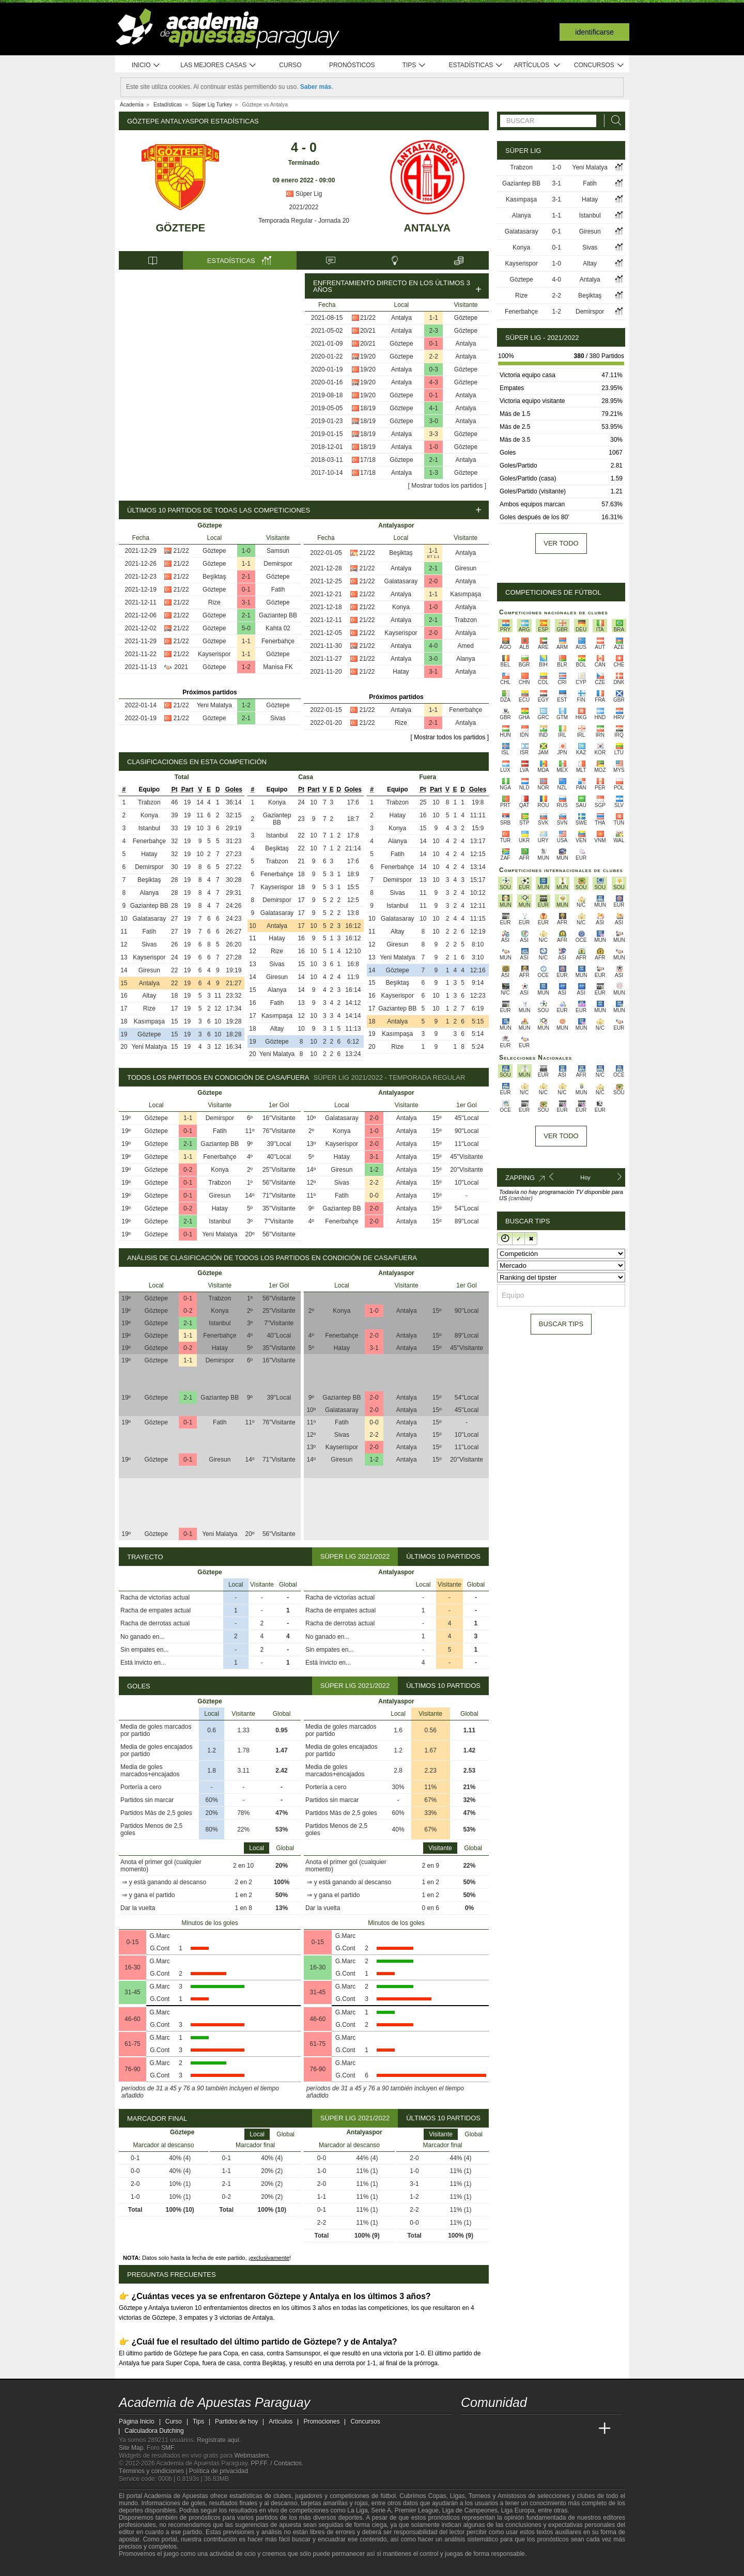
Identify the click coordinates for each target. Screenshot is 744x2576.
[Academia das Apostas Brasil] (508, 2429)
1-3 (433, 472)
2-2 (433, 356)
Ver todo (561, 543)
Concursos (599, 65)
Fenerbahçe (278, 641)
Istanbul (149, 828)
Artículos (537, 65)
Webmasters (251, 2455)
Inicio (146, 65)
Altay (149, 995)
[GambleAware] (145, 2567)
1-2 (246, 667)
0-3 (433, 369)
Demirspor (278, 563)
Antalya (427, 228)
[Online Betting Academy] (527, 2429)
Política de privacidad (218, 2471)
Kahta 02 (278, 628)
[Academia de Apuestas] (546, 2429)
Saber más (316, 86)
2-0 (433, 581)
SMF (167, 2447)
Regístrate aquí (218, 2440)
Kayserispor (214, 654)
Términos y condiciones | (154, 2471)
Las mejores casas (218, 65)
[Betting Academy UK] (585, 2429)
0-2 (187, 1169)
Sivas (277, 718)
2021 (181, 667)
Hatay (401, 671)
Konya (401, 607)
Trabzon (465, 620)
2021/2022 (304, 207)
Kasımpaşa (465, 594)
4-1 (433, 408)
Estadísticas (475, 65)
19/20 (368, 356)
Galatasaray (401, 581)
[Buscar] (613, 120)
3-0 (433, 421)
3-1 (246, 602)
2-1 (433, 459)
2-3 (433, 330)
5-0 (246, 628)
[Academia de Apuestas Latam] (566, 2429)
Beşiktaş (214, 576)
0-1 (433, 343)
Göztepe (181, 228)
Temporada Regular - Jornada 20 (303, 220)
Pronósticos (352, 65)
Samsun (278, 550)
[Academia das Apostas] (489, 2429)
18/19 (368, 408)
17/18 (368, 459)
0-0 (373, 1195)
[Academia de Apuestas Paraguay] (469, 2429)
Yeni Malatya (214, 705)
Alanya (465, 658)
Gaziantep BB (278, 615)
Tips (414, 65)
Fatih (278, 589)
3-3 (433, 434)
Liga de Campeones (470, 2510)
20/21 (368, 330)
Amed (466, 645)
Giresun (465, 568)
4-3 (433, 382)
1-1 (433, 317)
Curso (290, 65)
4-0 (433, 645)
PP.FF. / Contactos (276, 2463)
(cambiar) (520, 1198)
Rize (214, 602)
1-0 (433, 447)
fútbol (387, 2496)
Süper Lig (304, 193)
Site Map (131, 2447)
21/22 (368, 317)
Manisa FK (277, 667)
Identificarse (594, 32)
